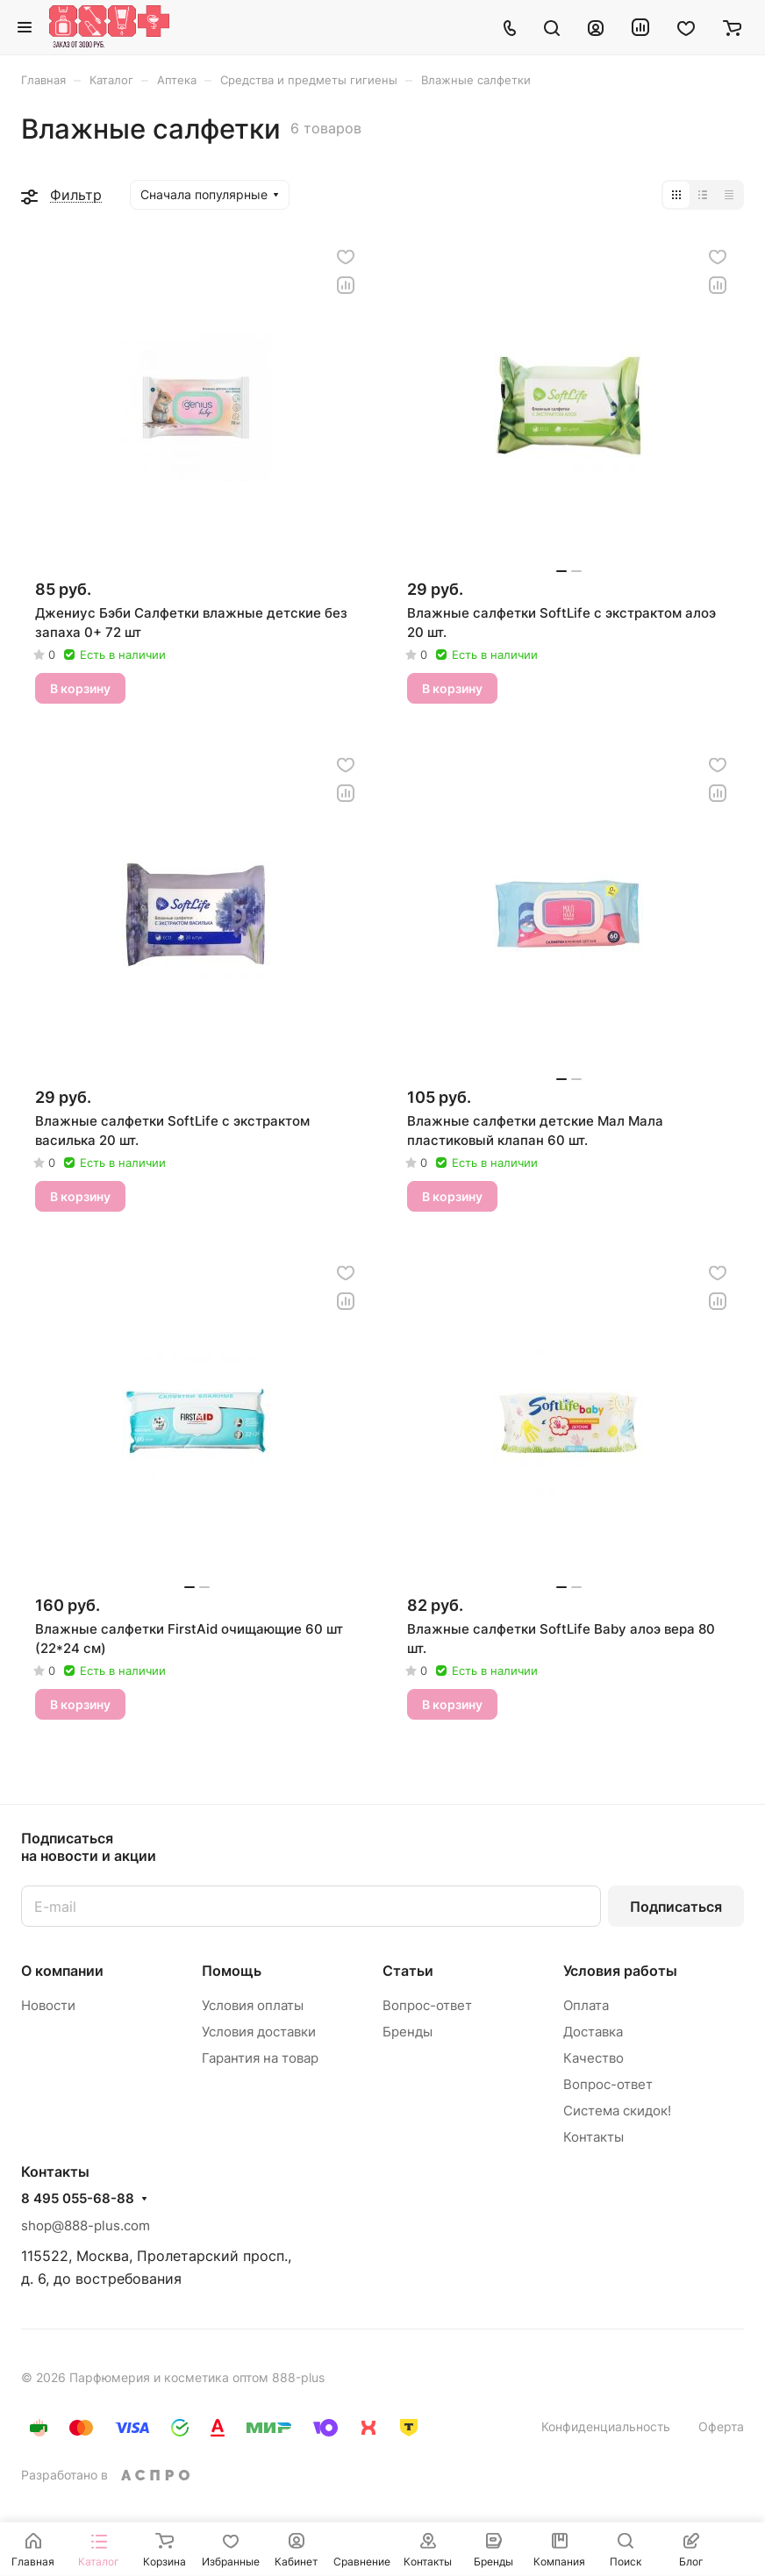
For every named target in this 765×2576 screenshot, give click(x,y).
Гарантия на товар (260, 2058)
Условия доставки (259, 2031)
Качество (593, 2058)
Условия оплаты (253, 2005)
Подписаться (676, 1906)
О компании (62, 1970)
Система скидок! (617, 2110)
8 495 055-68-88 (77, 2199)
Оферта (721, 2426)
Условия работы (620, 1970)
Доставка (593, 2031)
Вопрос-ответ (427, 2005)
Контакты (593, 2137)
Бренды (407, 2031)
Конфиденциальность (605, 2426)
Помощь (231, 1970)
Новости (48, 2005)
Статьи (407, 1970)
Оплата (586, 2005)
